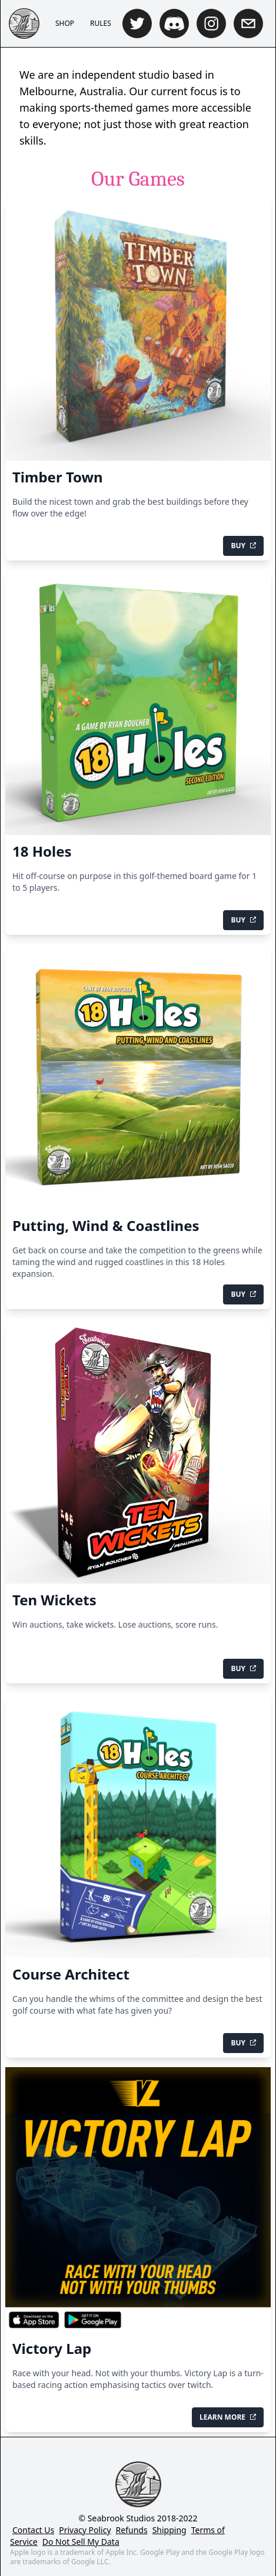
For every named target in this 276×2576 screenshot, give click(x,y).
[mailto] (248, 23)
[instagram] (211, 23)
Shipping (169, 2529)
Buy (243, 546)
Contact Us (33, 2529)
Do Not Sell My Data (80, 2541)
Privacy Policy (85, 2529)
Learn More (227, 2417)
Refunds (132, 2529)
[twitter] (137, 23)
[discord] (174, 23)
